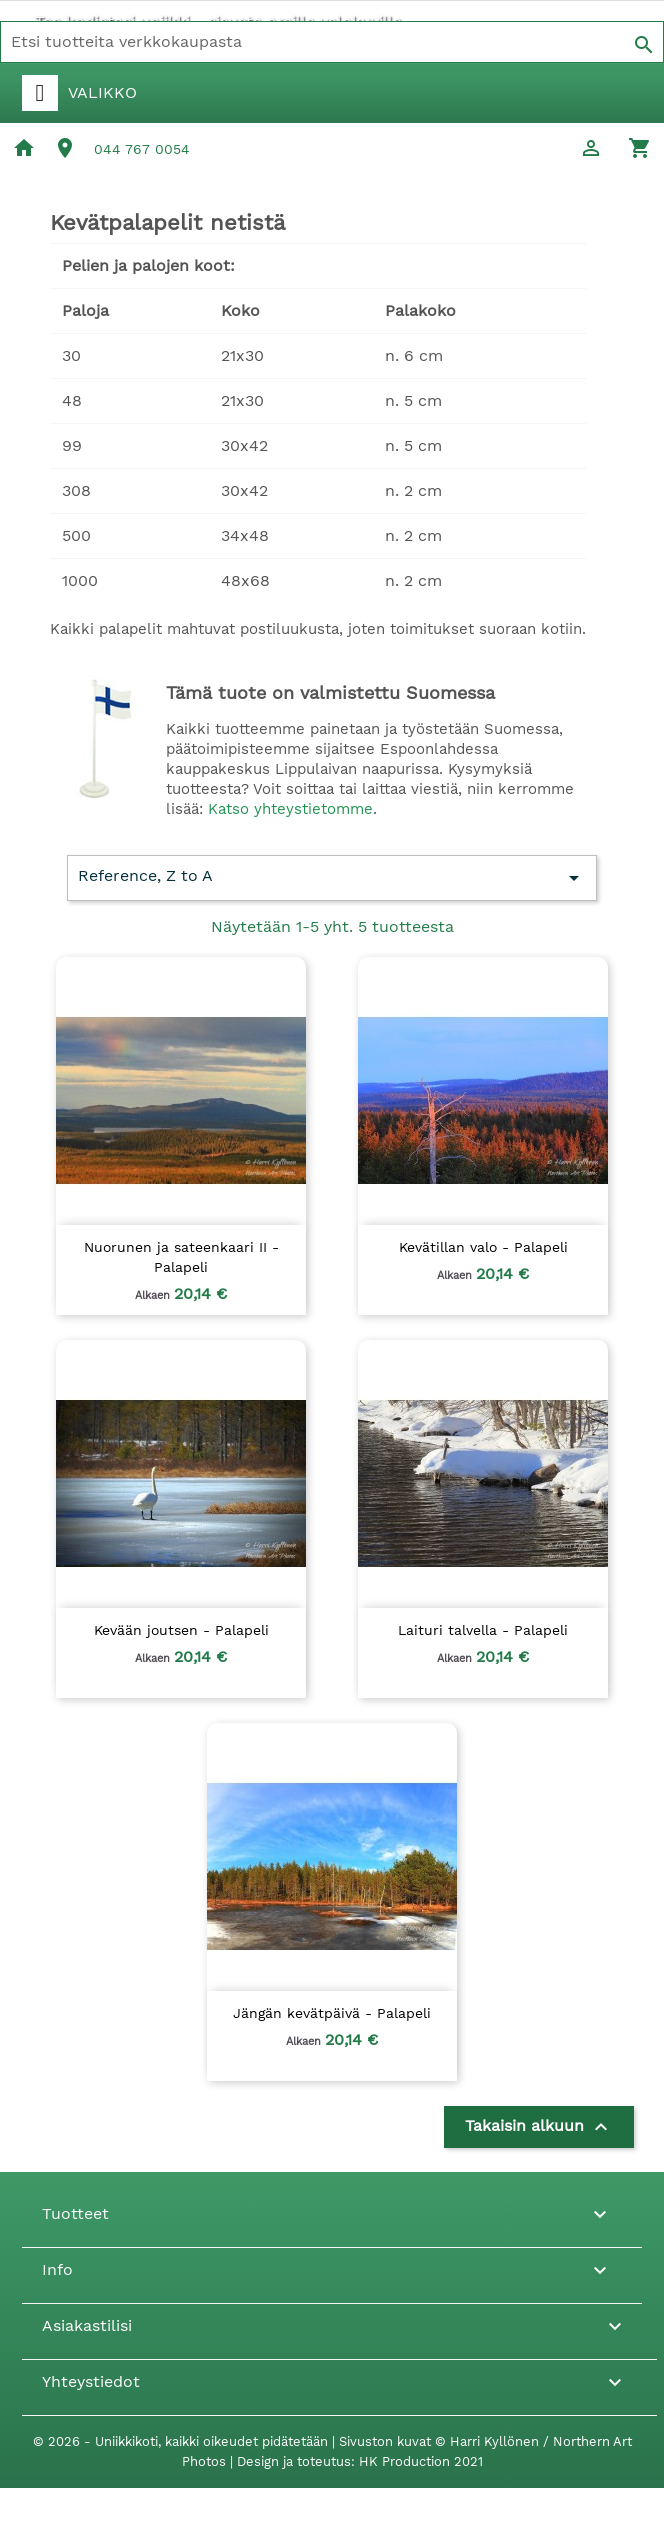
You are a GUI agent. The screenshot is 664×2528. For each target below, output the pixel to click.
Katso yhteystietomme (290, 809)
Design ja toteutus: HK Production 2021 (360, 2461)
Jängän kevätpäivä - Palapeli (332, 2013)
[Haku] (332, 42)
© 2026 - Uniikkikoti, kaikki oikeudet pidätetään (182, 2441)
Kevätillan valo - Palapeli (483, 1247)
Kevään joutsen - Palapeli (181, 1630)
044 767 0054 (142, 149)
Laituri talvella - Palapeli (483, 1630)
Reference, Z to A (332, 878)
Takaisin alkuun (539, 2127)
